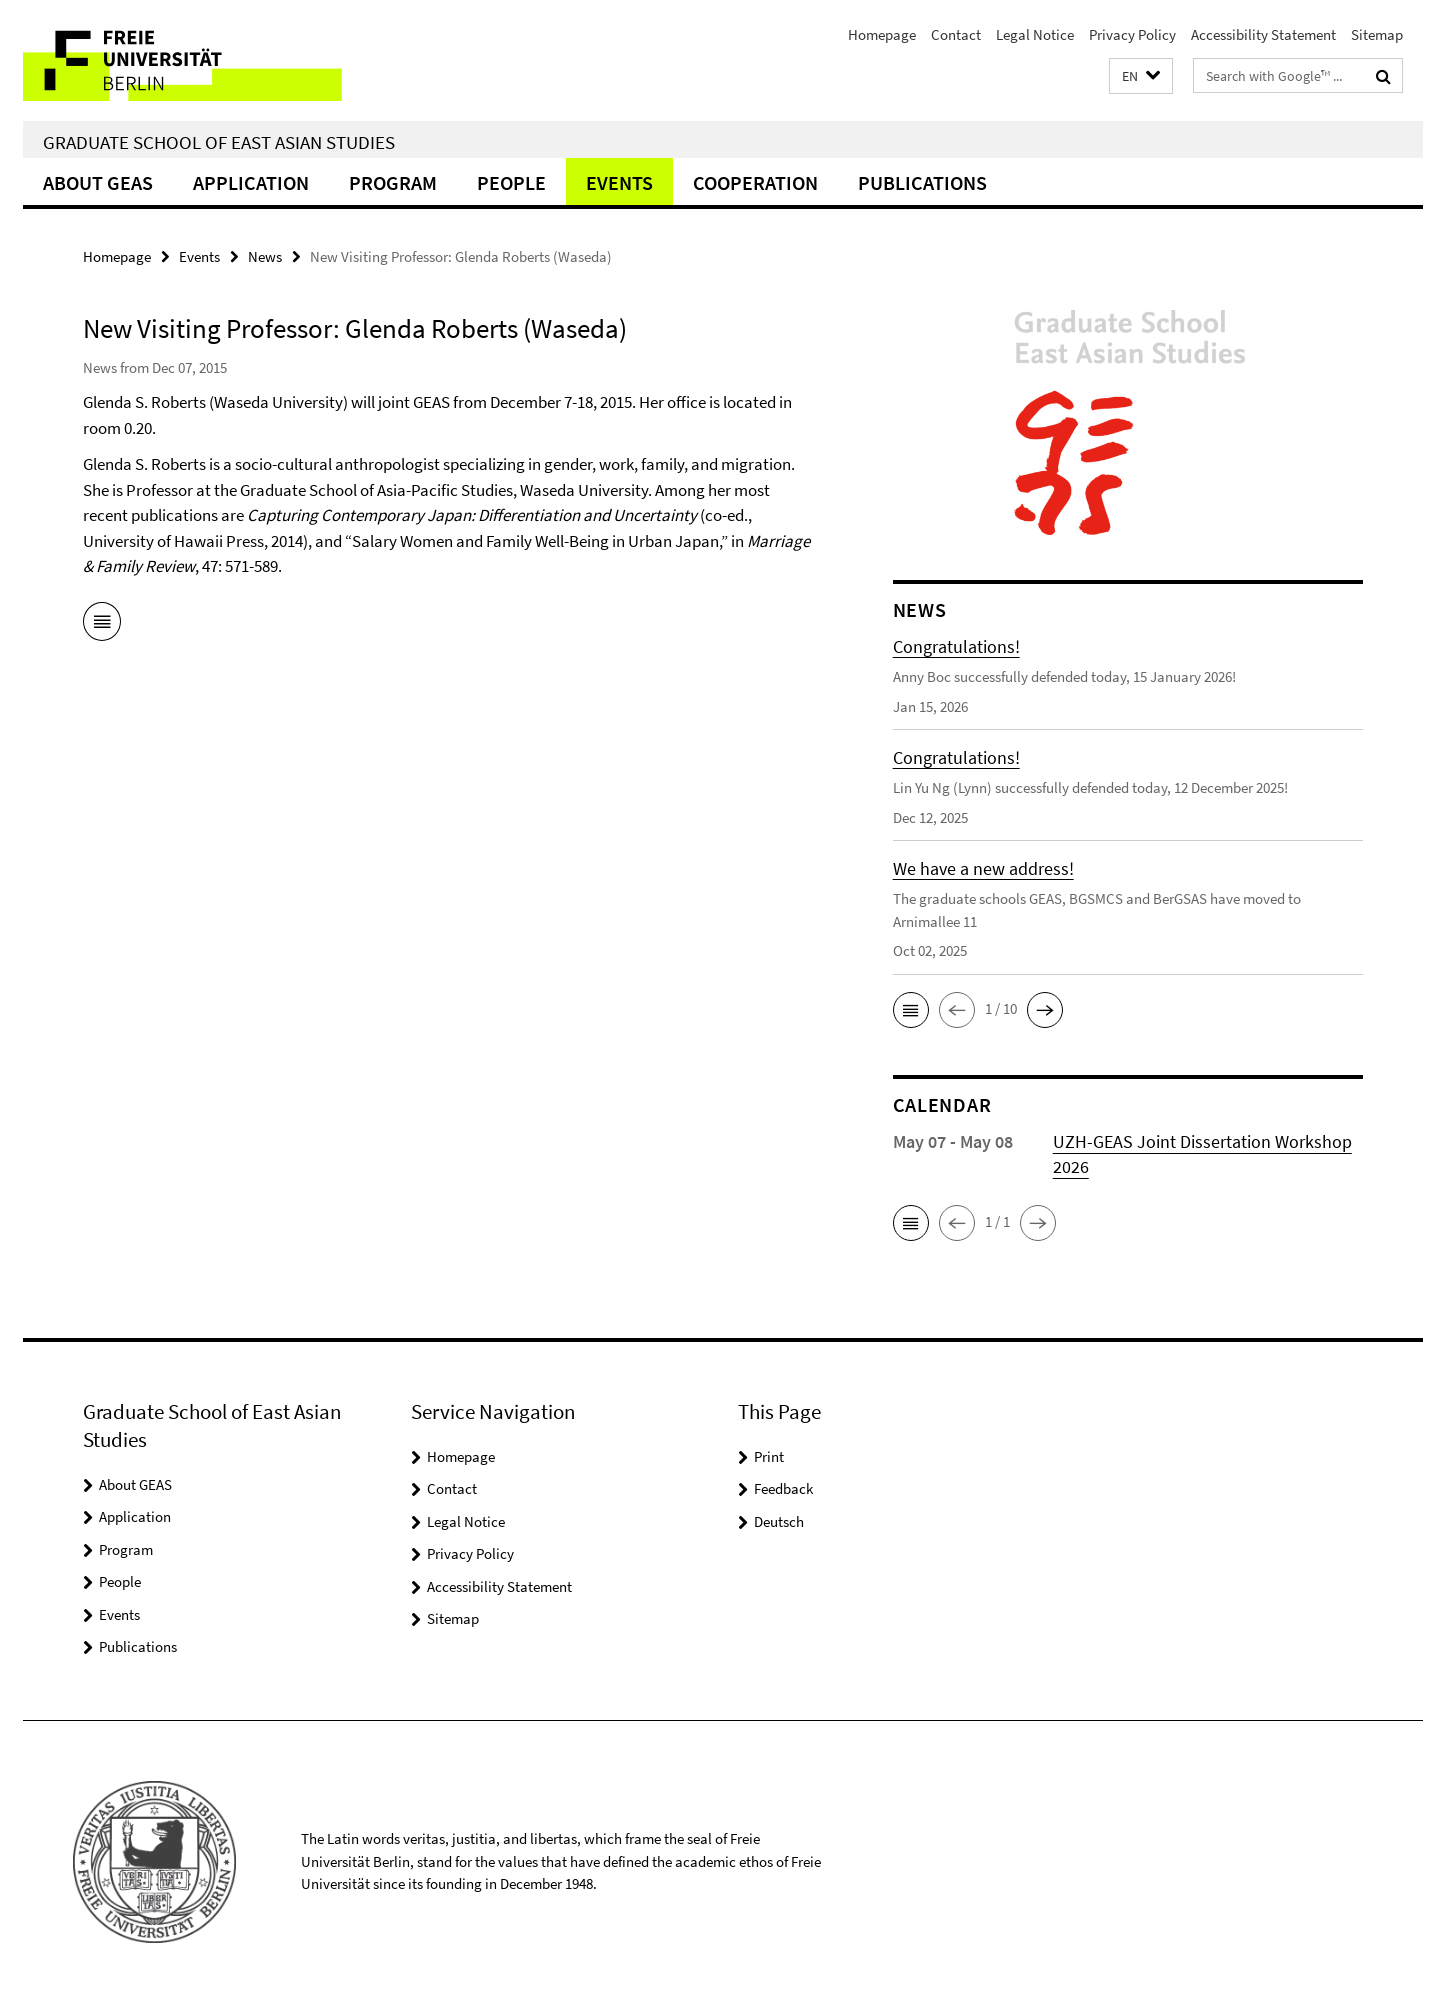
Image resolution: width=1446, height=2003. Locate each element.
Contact (956, 34)
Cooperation (755, 182)
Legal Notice (1035, 34)
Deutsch (779, 1521)
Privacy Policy (1132, 34)
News (265, 256)
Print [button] (769, 1456)
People (511, 182)
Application (251, 182)
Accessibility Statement (1263, 34)
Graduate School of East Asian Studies (219, 142)
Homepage (882, 34)
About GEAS (98, 182)
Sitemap (1377, 34)
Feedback (783, 1488)
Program (393, 182)
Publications (922, 182)
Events (619, 182)
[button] (1141, 76)
